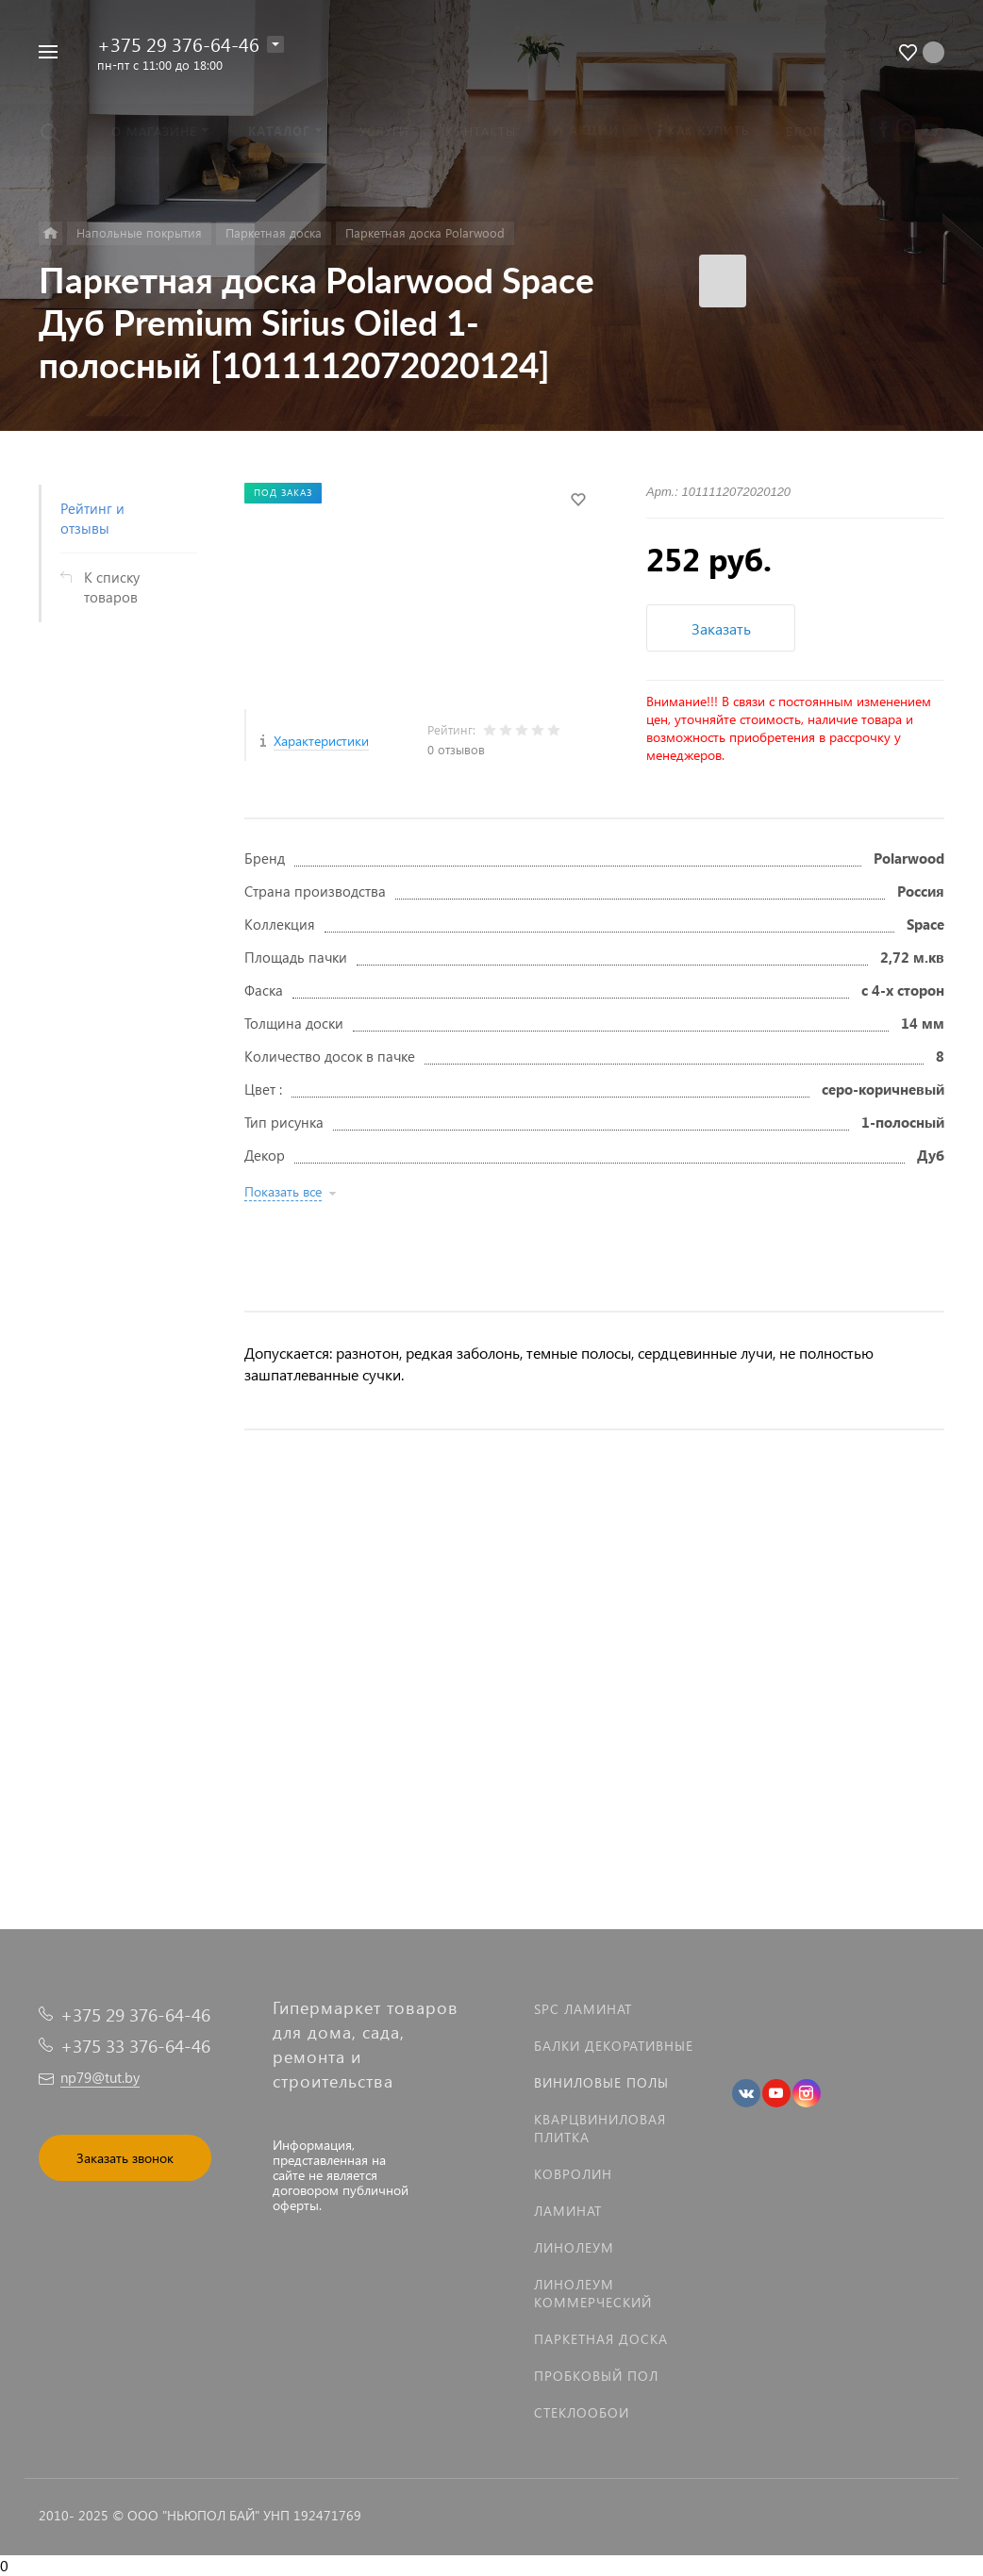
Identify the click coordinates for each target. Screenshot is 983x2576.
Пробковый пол (596, 2376)
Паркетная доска (601, 2339)
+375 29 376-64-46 (178, 43)
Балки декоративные (613, 2046)
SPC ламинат (583, 2009)
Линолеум (574, 2247)
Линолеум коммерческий (593, 2293)
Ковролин (573, 2174)
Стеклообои (581, 2412)
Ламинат (568, 2211)
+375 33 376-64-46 (135, 2045)
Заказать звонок (125, 2158)
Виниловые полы (601, 2082)
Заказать (721, 628)
